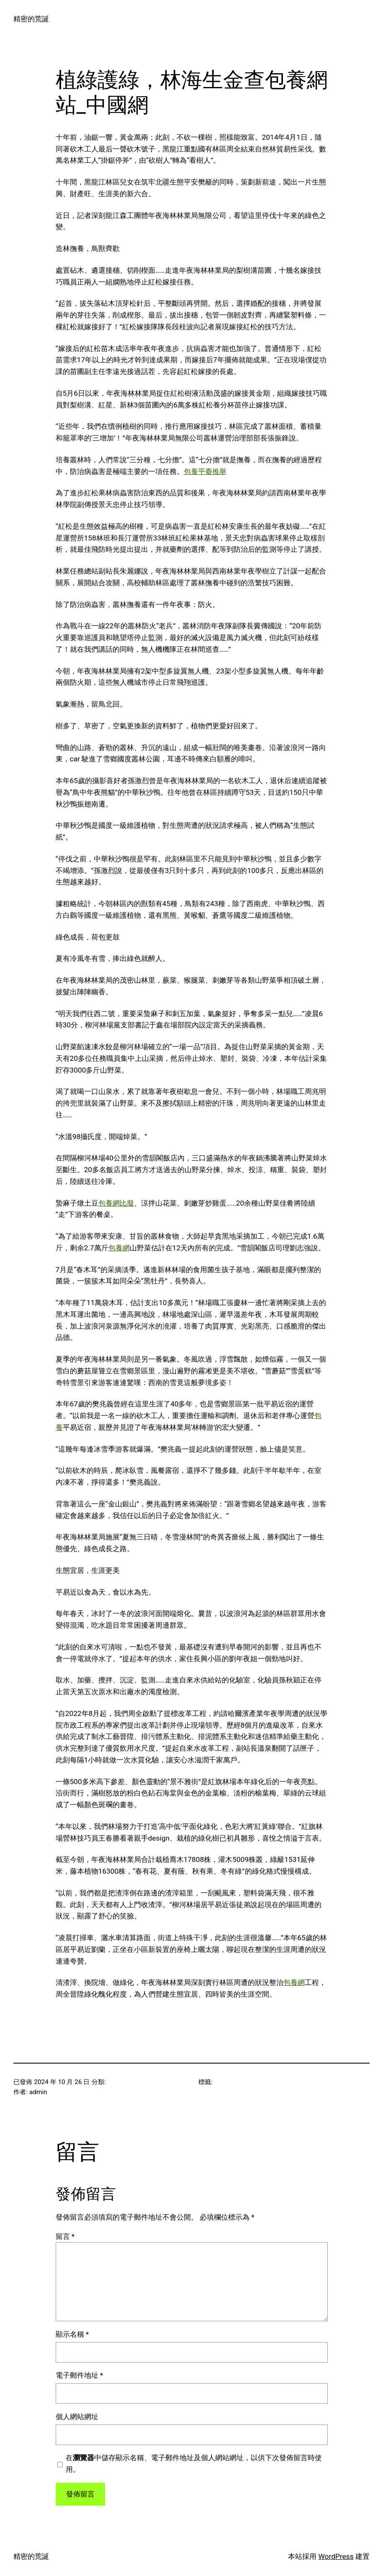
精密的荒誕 (31, 19)
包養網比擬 (116, 1203)
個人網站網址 (77, 2416)
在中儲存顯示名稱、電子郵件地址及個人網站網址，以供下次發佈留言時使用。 (194, 2463)
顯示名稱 (72, 2334)
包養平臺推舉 (205, 471)
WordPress (335, 2556)
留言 (65, 2236)
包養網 (119, 1248)
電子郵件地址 (79, 2375)
